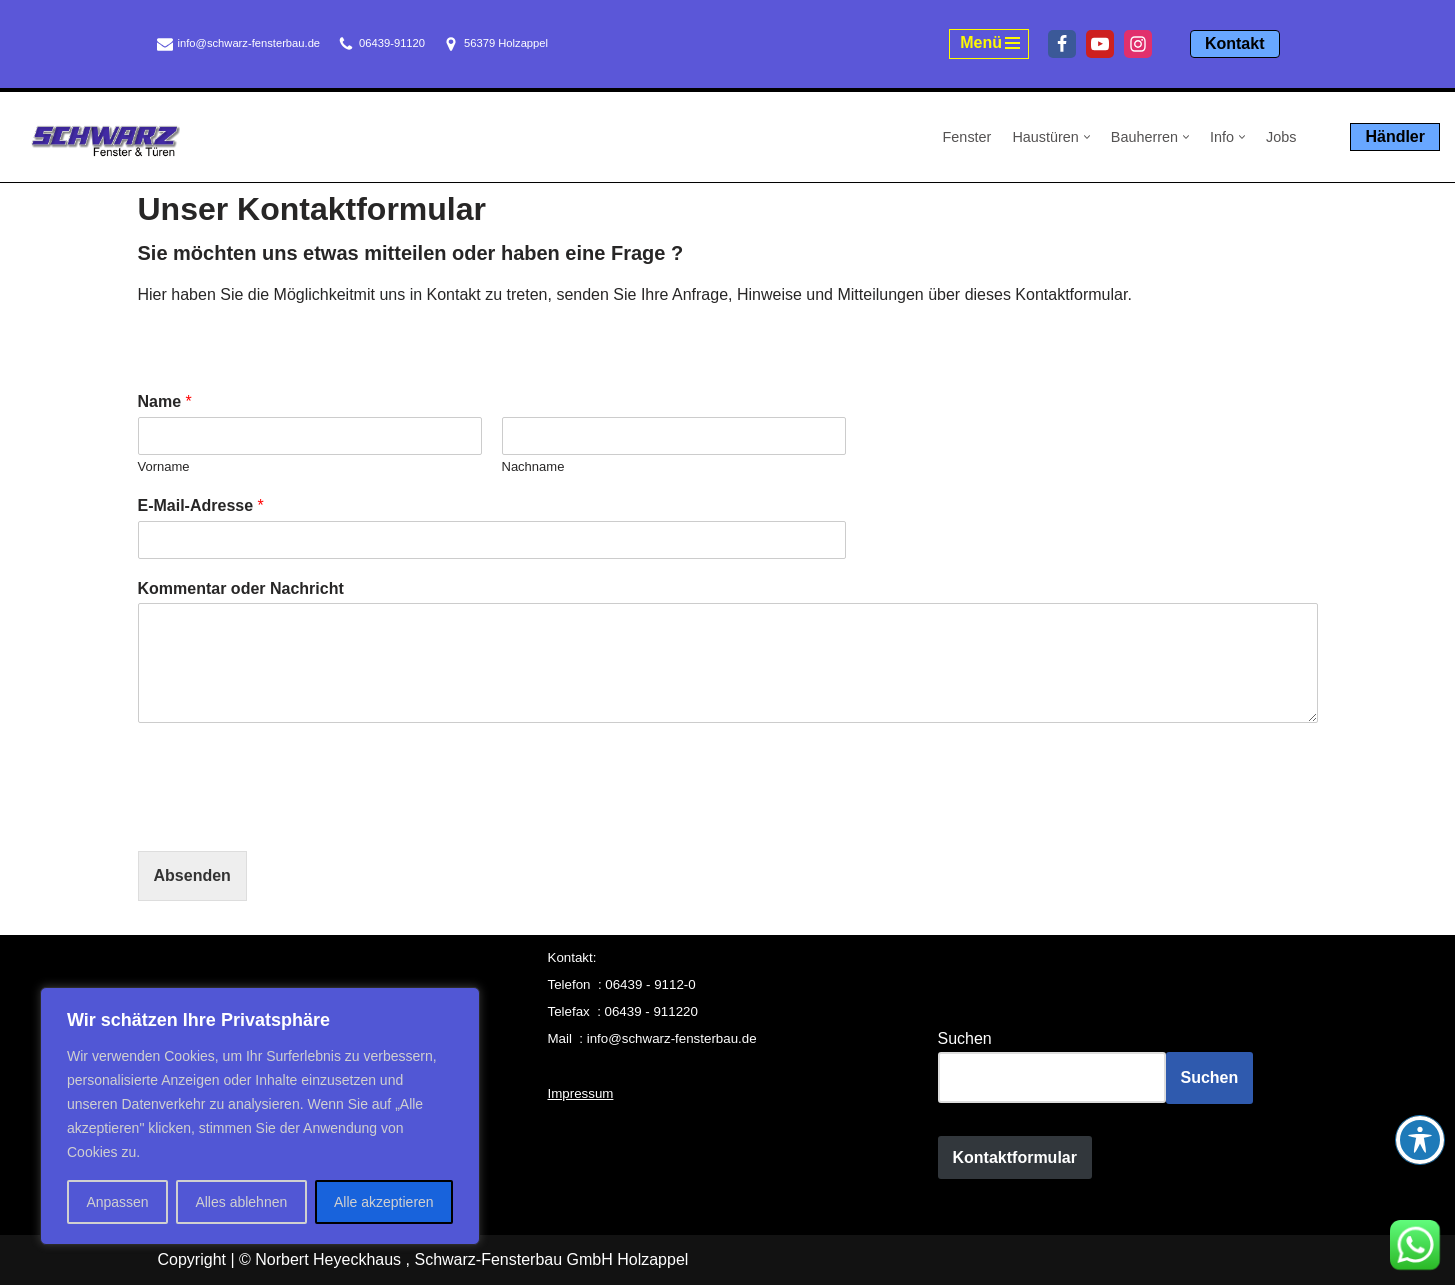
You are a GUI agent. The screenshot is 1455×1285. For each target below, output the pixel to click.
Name (165, 401)
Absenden (192, 875)
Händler (1395, 136)
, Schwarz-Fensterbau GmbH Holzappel (547, 1259)
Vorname (164, 466)
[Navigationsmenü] (989, 44)
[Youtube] (1100, 44)
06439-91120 (392, 43)
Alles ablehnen (241, 1202)
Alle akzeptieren (384, 1202)
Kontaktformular (1015, 1157)
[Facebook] (1062, 44)
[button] (1087, 137)
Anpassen (117, 1202)
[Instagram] (1138, 44)
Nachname (533, 466)
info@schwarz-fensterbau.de (249, 43)
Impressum (581, 1093)
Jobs (1281, 137)
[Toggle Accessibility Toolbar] (1420, 1140)
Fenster (967, 137)
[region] (260, 1116)
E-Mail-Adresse (201, 505)
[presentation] (290, 818)
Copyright (192, 1259)
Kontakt (1235, 43)
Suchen (965, 1038)
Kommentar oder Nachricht (241, 588)
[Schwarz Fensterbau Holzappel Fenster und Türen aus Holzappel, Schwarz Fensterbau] (105, 141)
